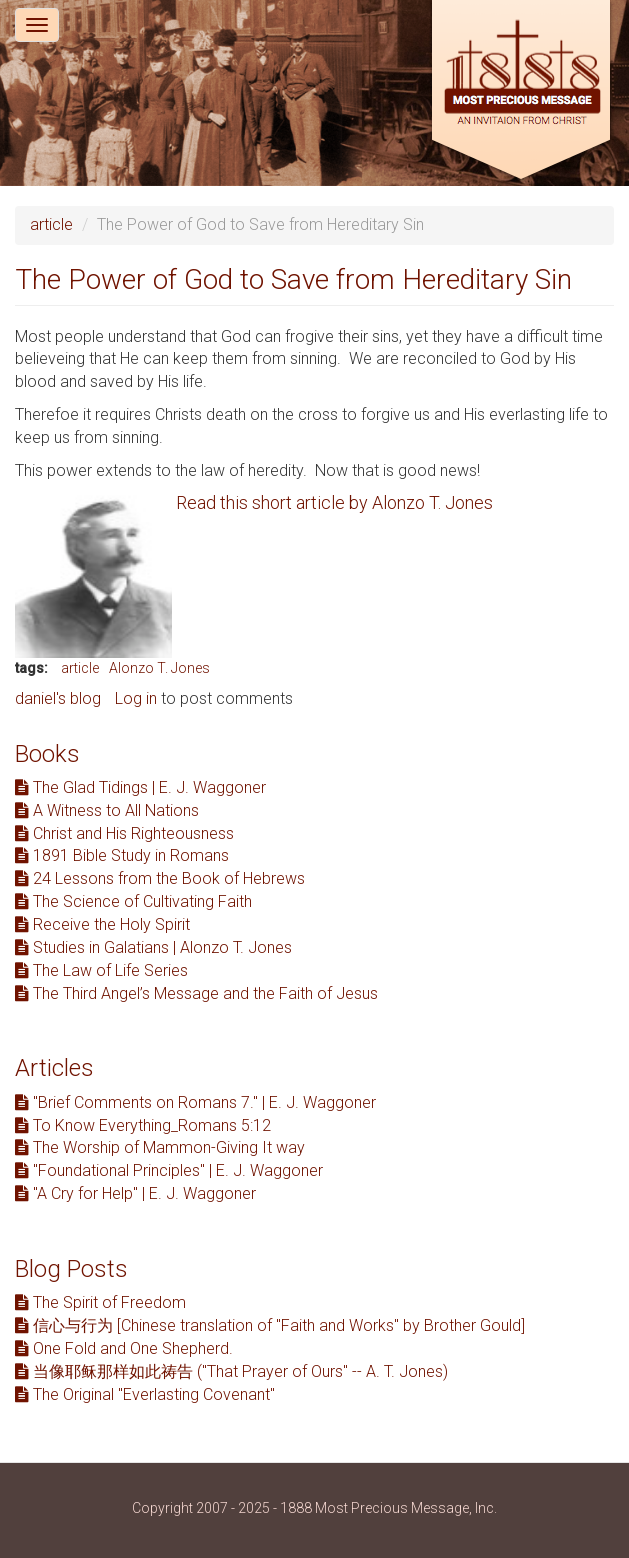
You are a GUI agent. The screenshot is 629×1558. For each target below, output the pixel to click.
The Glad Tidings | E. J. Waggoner (140, 787)
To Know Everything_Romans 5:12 (143, 1125)
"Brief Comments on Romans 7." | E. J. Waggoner (195, 1102)
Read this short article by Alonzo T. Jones (334, 502)
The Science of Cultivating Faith (133, 901)
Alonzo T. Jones (159, 668)
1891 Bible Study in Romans (122, 855)
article (51, 224)
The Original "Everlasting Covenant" (145, 1394)
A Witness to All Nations (107, 810)
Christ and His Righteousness (124, 833)
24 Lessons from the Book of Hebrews (160, 878)
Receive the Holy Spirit (102, 924)
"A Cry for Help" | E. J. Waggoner (135, 1193)
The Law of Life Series (101, 970)
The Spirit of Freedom (100, 1302)
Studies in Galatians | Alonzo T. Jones (153, 947)
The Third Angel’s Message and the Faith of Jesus (196, 993)
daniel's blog (58, 698)
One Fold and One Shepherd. (124, 1348)
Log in (136, 698)
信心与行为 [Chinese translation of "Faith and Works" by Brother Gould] (270, 1325)
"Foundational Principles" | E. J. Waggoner (169, 1170)
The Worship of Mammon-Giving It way (160, 1147)
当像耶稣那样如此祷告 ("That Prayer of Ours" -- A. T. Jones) (231, 1371)
